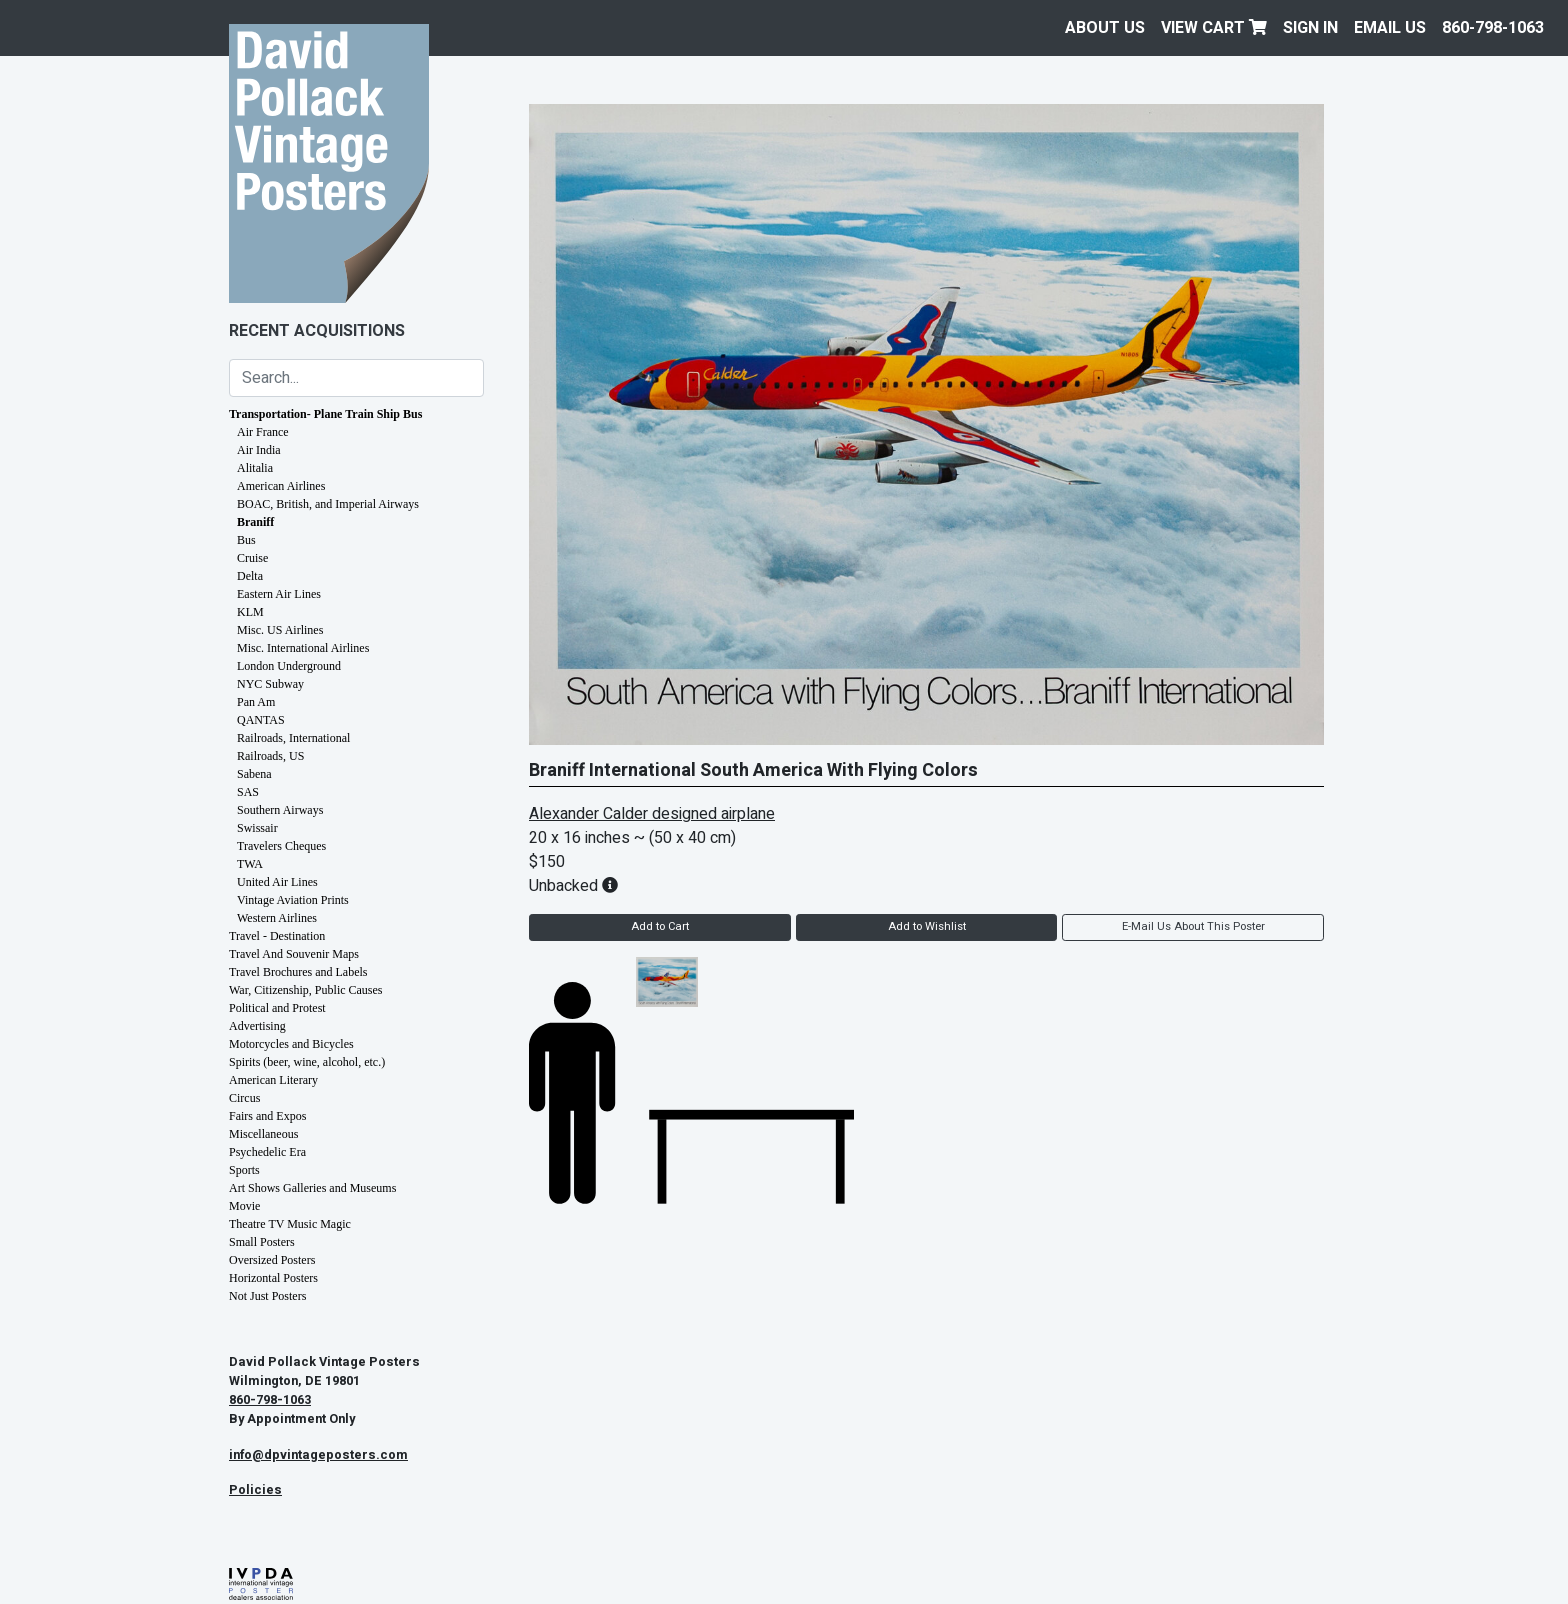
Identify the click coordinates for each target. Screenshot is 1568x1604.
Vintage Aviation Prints (293, 900)
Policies (255, 1490)
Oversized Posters (272, 1260)
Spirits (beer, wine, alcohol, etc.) (307, 1062)
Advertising (257, 1026)
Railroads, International (293, 738)
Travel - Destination (277, 936)
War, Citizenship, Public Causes (306, 990)
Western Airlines (277, 918)
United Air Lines (277, 882)
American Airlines (281, 486)
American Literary (273, 1080)
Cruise (252, 558)
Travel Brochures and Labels (298, 972)
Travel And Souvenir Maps (294, 954)
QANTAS (261, 720)
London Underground (289, 666)
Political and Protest (277, 1008)
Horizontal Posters (273, 1278)
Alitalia (255, 468)
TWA (250, 864)
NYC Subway (270, 684)
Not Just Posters (267, 1296)
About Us (1105, 28)
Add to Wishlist (927, 926)
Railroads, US (270, 756)
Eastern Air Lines (279, 594)
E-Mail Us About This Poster (1193, 926)
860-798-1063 (1493, 28)
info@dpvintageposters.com (318, 1455)
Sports (244, 1170)
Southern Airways (280, 810)
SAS (248, 792)
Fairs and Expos (267, 1116)
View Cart (1214, 28)
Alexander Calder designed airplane (652, 814)
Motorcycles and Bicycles (291, 1044)
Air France (263, 432)
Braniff (255, 522)
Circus (244, 1098)
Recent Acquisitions (317, 331)
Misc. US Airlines (280, 630)
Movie (244, 1206)
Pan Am (256, 702)
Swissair (257, 828)
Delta (250, 576)
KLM (250, 612)
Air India (259, 450)
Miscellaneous (263, 1134)
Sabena (254, 774)
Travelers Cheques (281, 846)
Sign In (1310, 28)
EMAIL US (1390, 28)
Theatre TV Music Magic (290, 1224)
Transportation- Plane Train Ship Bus (325, 414)
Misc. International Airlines (303, 648)
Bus (246, 540)
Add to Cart (660, 926)
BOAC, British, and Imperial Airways (328, 504)
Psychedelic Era (267, 1152)
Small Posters (262, 1242)
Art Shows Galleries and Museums (312, 1188)
